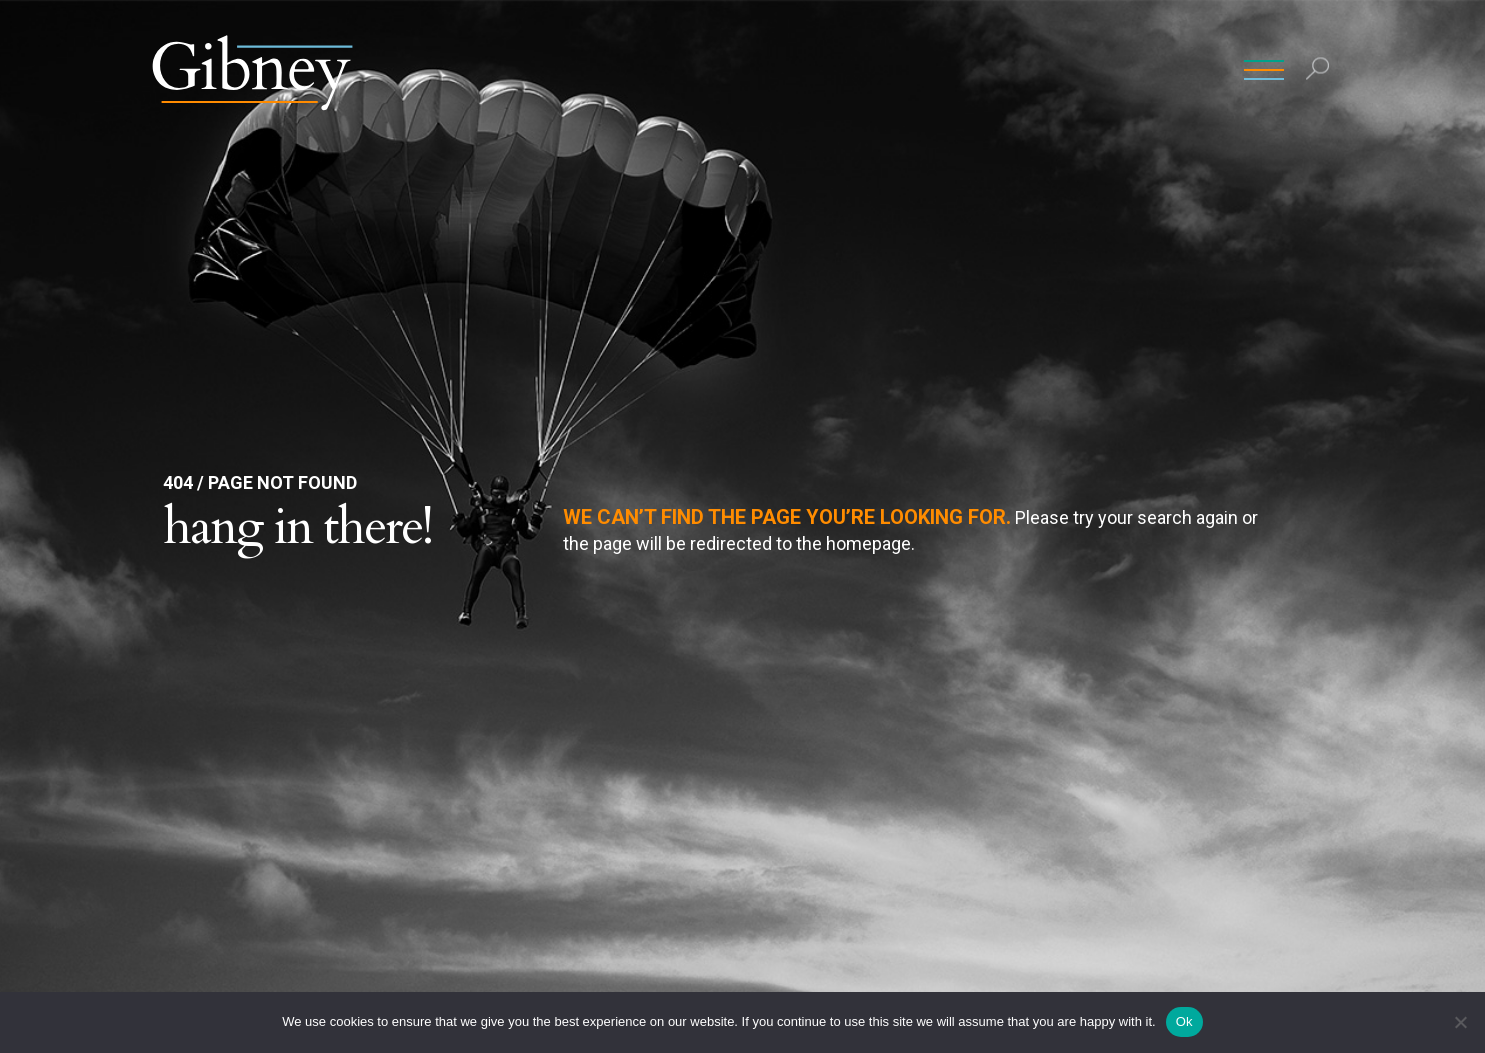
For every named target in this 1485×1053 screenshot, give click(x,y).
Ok (1184, 1021)
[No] (1460, 1022)
